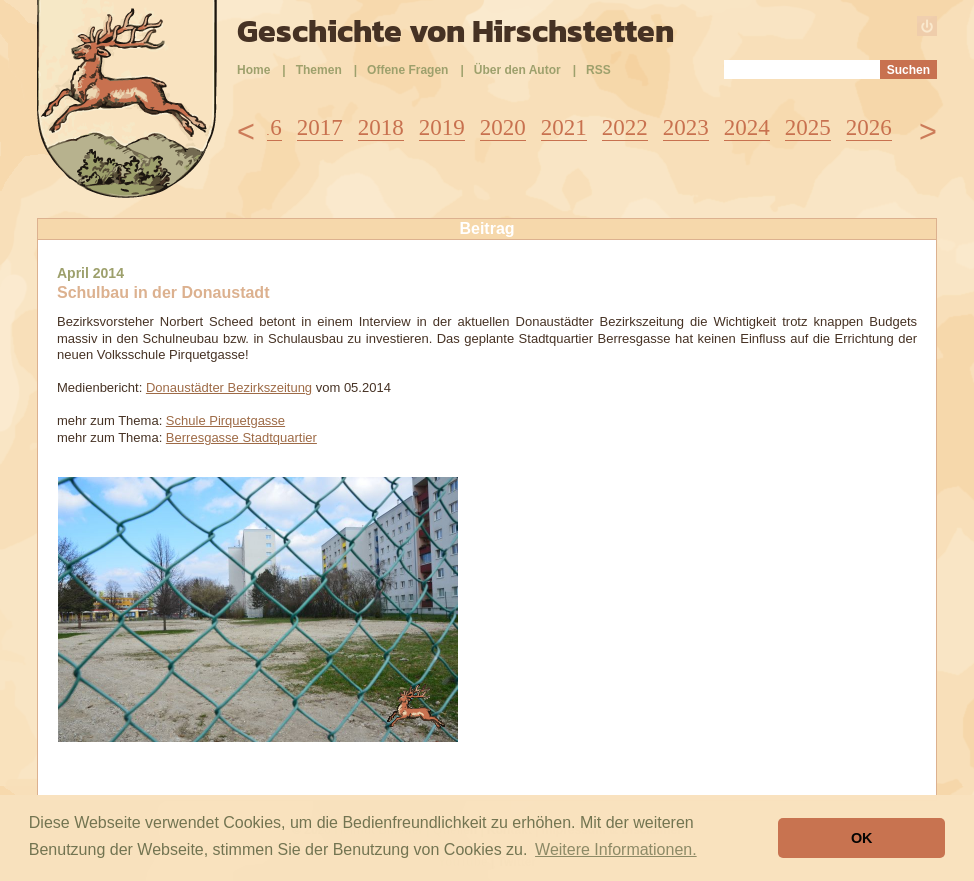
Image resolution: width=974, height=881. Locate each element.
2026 (869, 127)
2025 (808, 127)
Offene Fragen (407, 70)
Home (253, 70)
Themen (319, 70)
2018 (381, 127)
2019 (442, 127)
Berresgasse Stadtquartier (241, 437)
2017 (320, 127)
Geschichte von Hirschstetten (455, 31)
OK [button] (862, 838)
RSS (598, 70)
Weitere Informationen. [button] (616, 849)
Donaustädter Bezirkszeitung (229, 387)
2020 (503, 127)
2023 (686, 127)
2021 (564, 127)
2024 (747, 127)
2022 (625, 127)
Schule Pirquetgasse (225, 420)
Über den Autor (517, 70)
